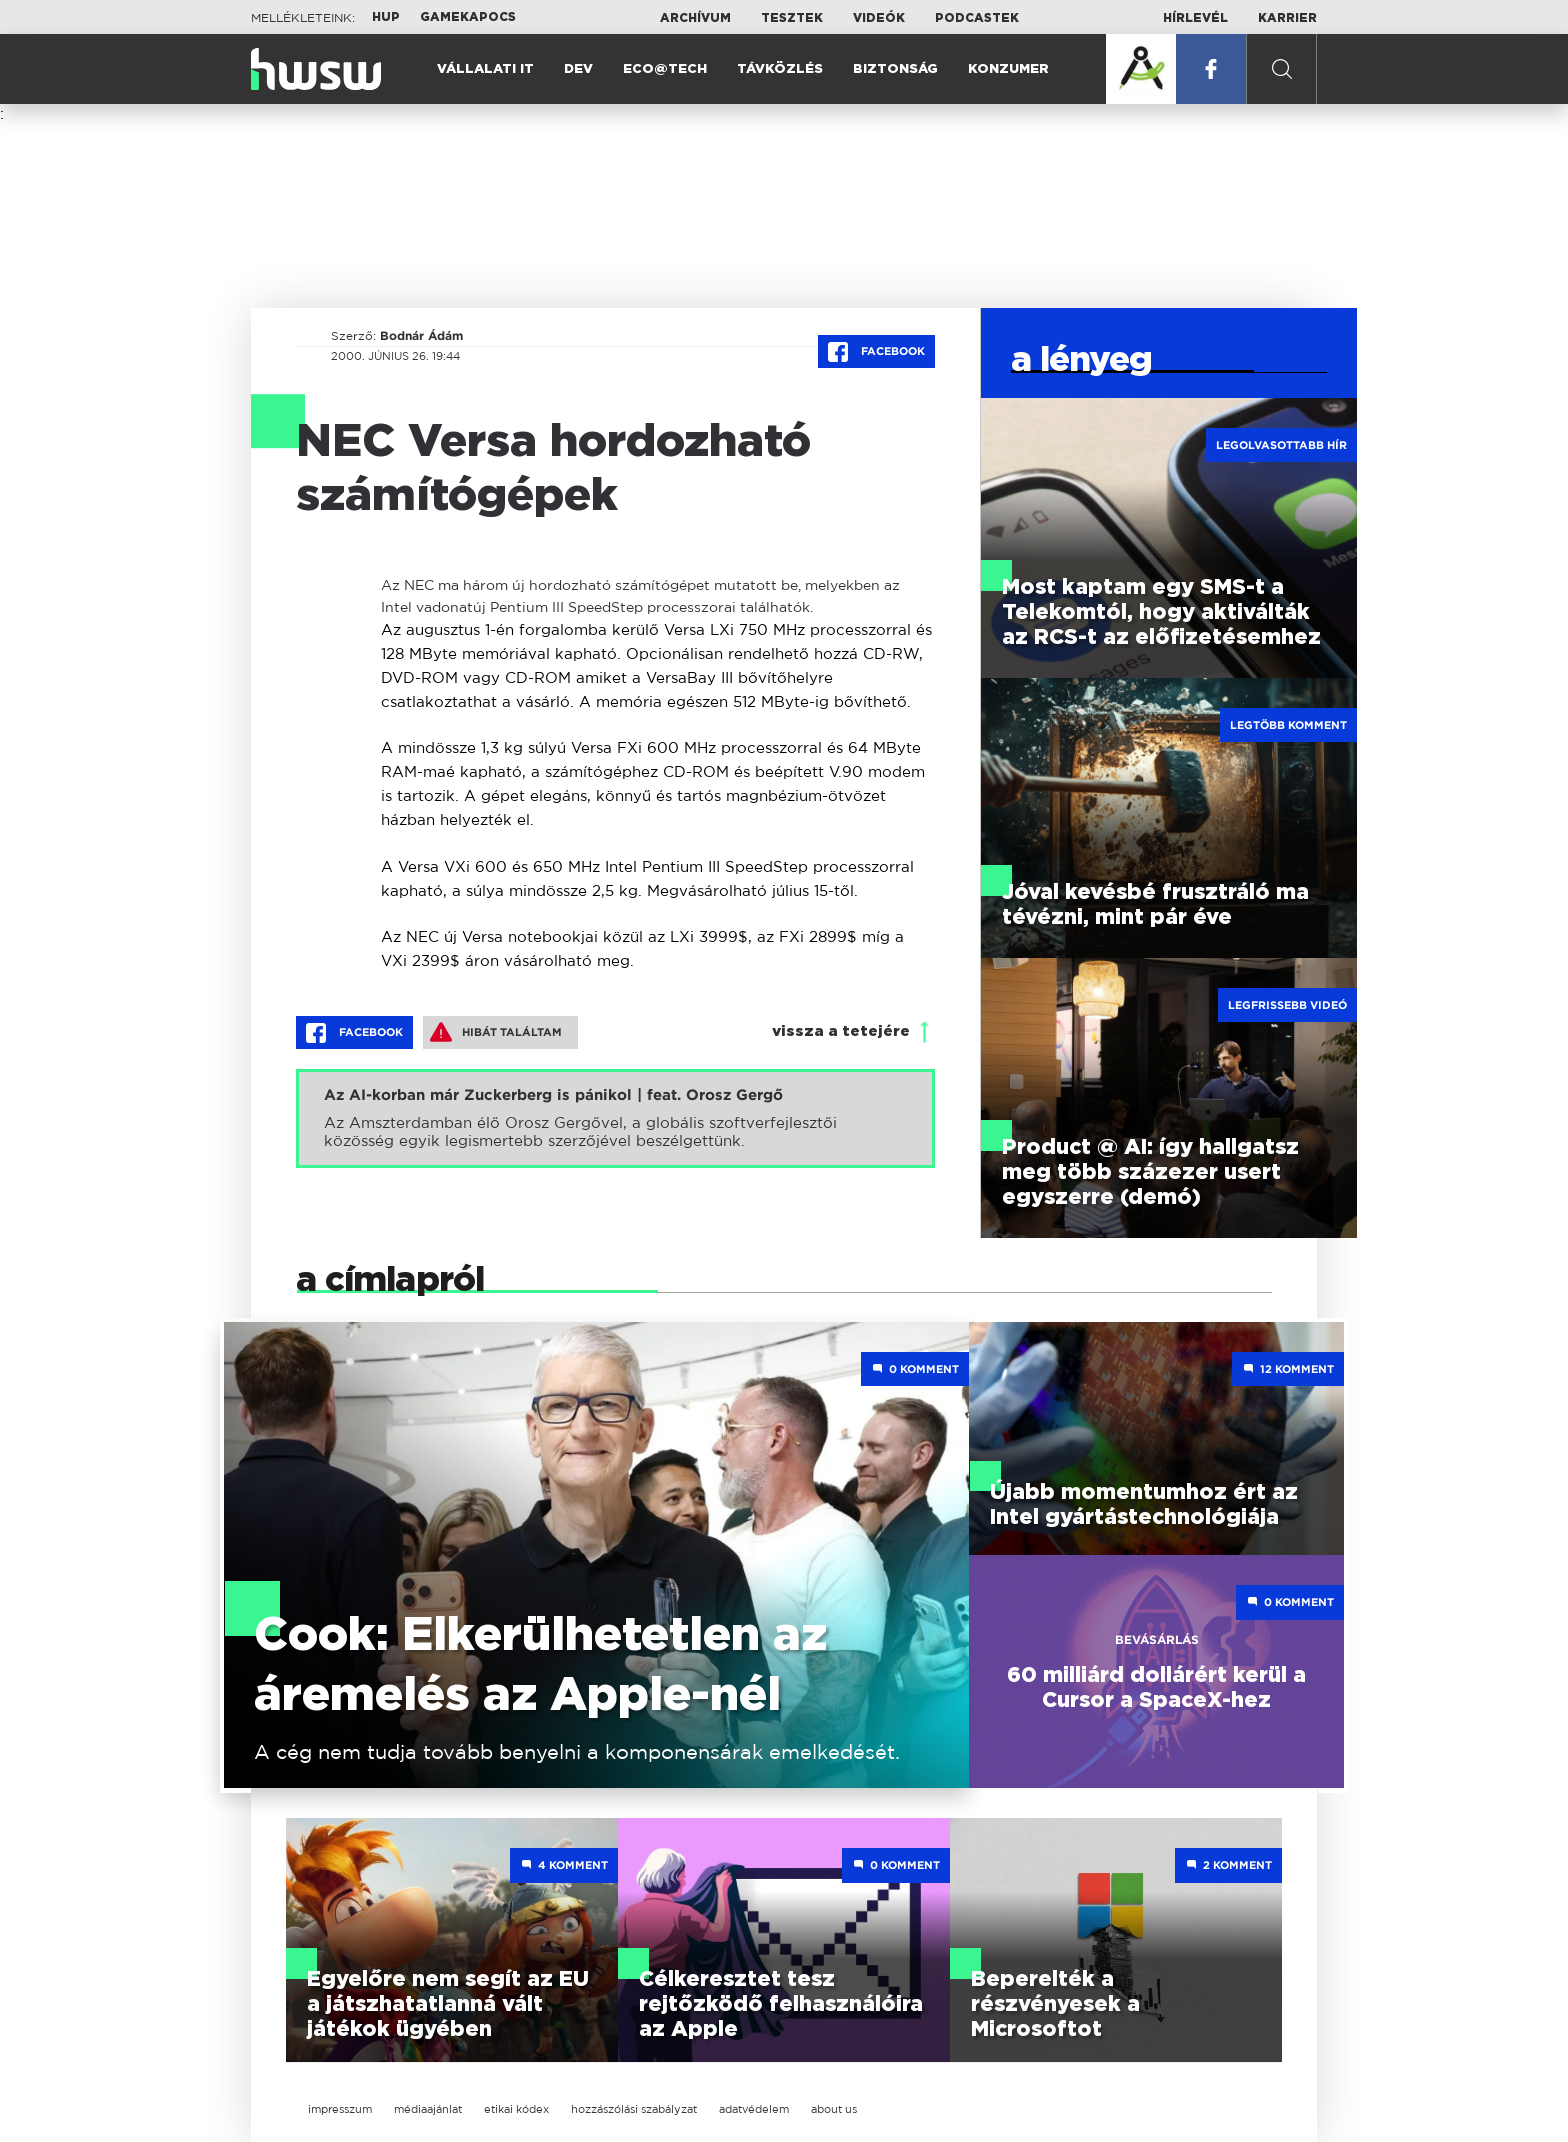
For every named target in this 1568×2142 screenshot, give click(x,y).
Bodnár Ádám (421, 336)
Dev (578, 69)
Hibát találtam (496, 1032)
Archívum (695, 18)
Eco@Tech (665, 69)
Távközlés (780, 69)
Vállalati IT (485, 69)
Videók (879, 18)
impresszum (340, 2109)
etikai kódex (516, 2109)
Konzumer (1008, 69)
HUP (386, 17)
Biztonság (895, 69)
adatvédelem (754, 2109)
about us (834, 2109)
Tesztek (792, 18)
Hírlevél (1195, 18)
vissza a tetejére (841, 1031)
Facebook (876, 352)
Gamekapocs (468, 17)
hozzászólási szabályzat (634, 2109)
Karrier (1287, 18)
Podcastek (977, 18)
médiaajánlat (428, 2109)
